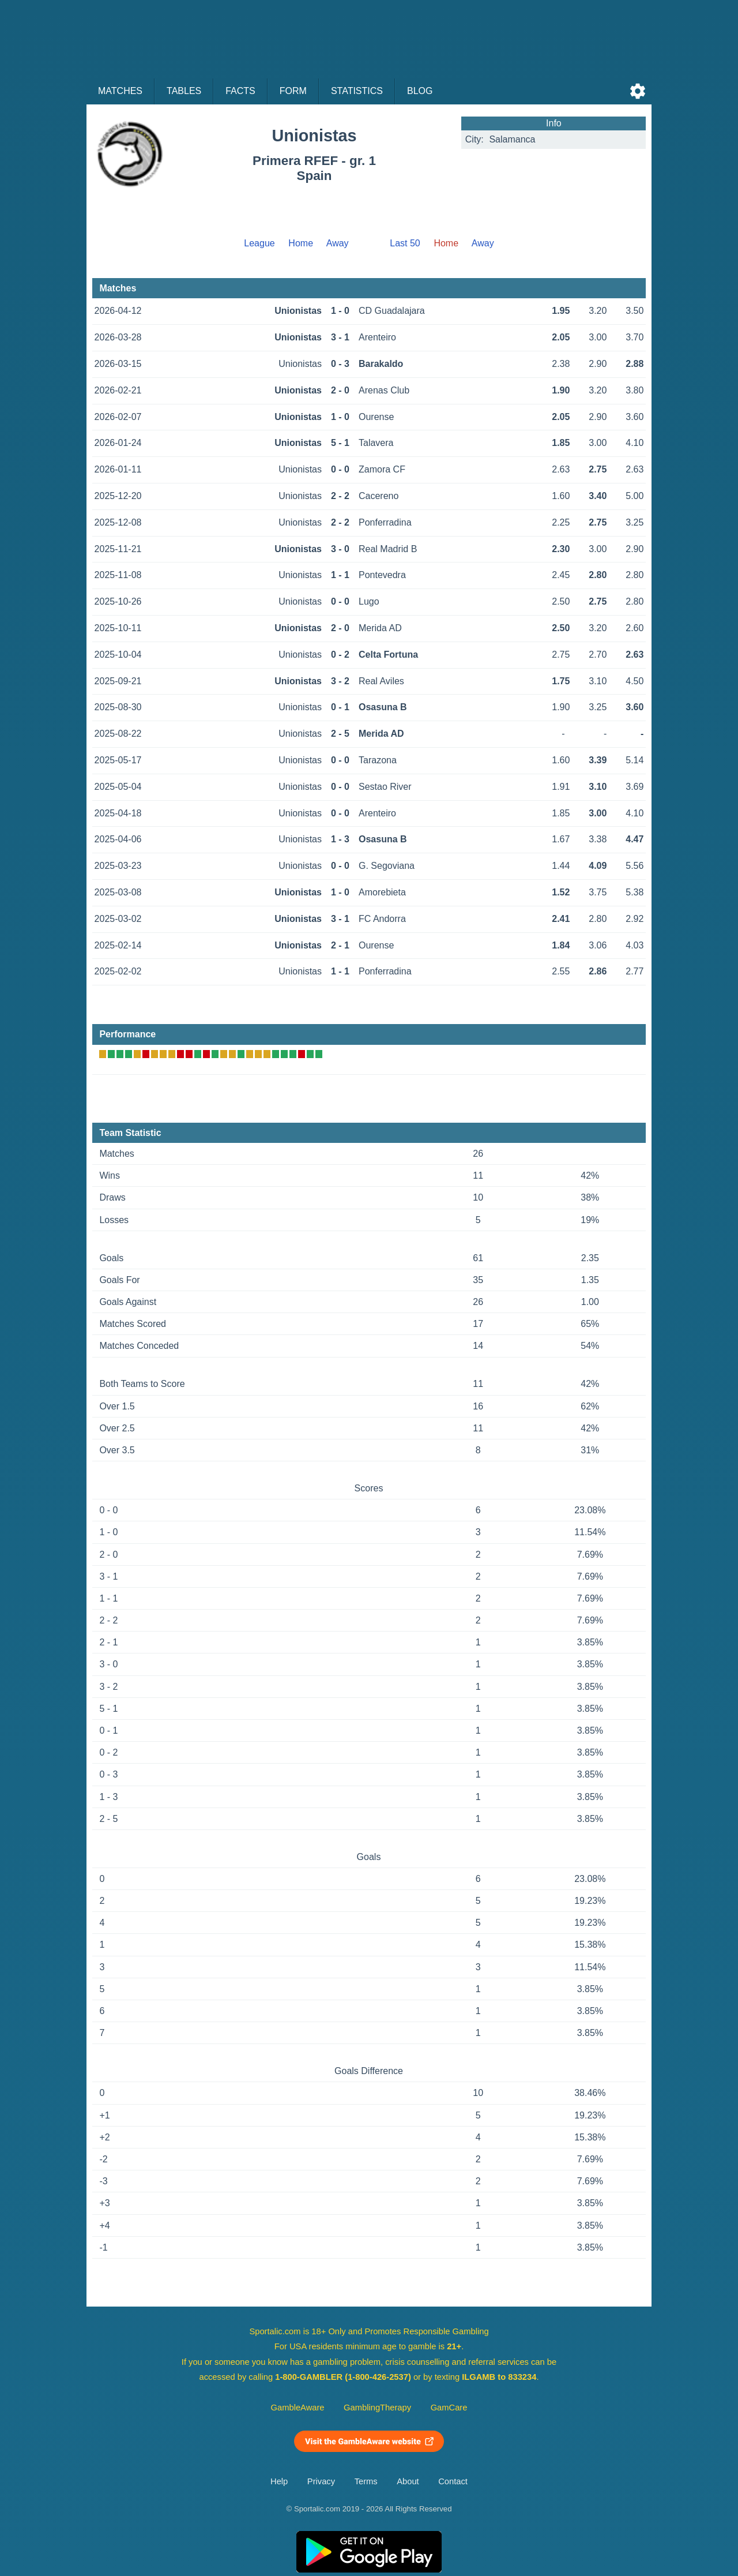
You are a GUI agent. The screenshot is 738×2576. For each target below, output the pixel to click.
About (408, 2481)
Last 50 (405, 243)
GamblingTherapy (377, 2407)
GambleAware (298, 2407)
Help (279, 2481)
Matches (120, 91)
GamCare (449, 2407)
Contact (453, 2481)
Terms (366, 2481)
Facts (240, 91)
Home (300, 243)
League (259, 243)
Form (293, 91)
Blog (419, 91)
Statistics (357, 91)
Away (337, 243)
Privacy (321, 2481)
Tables (184, 91)
